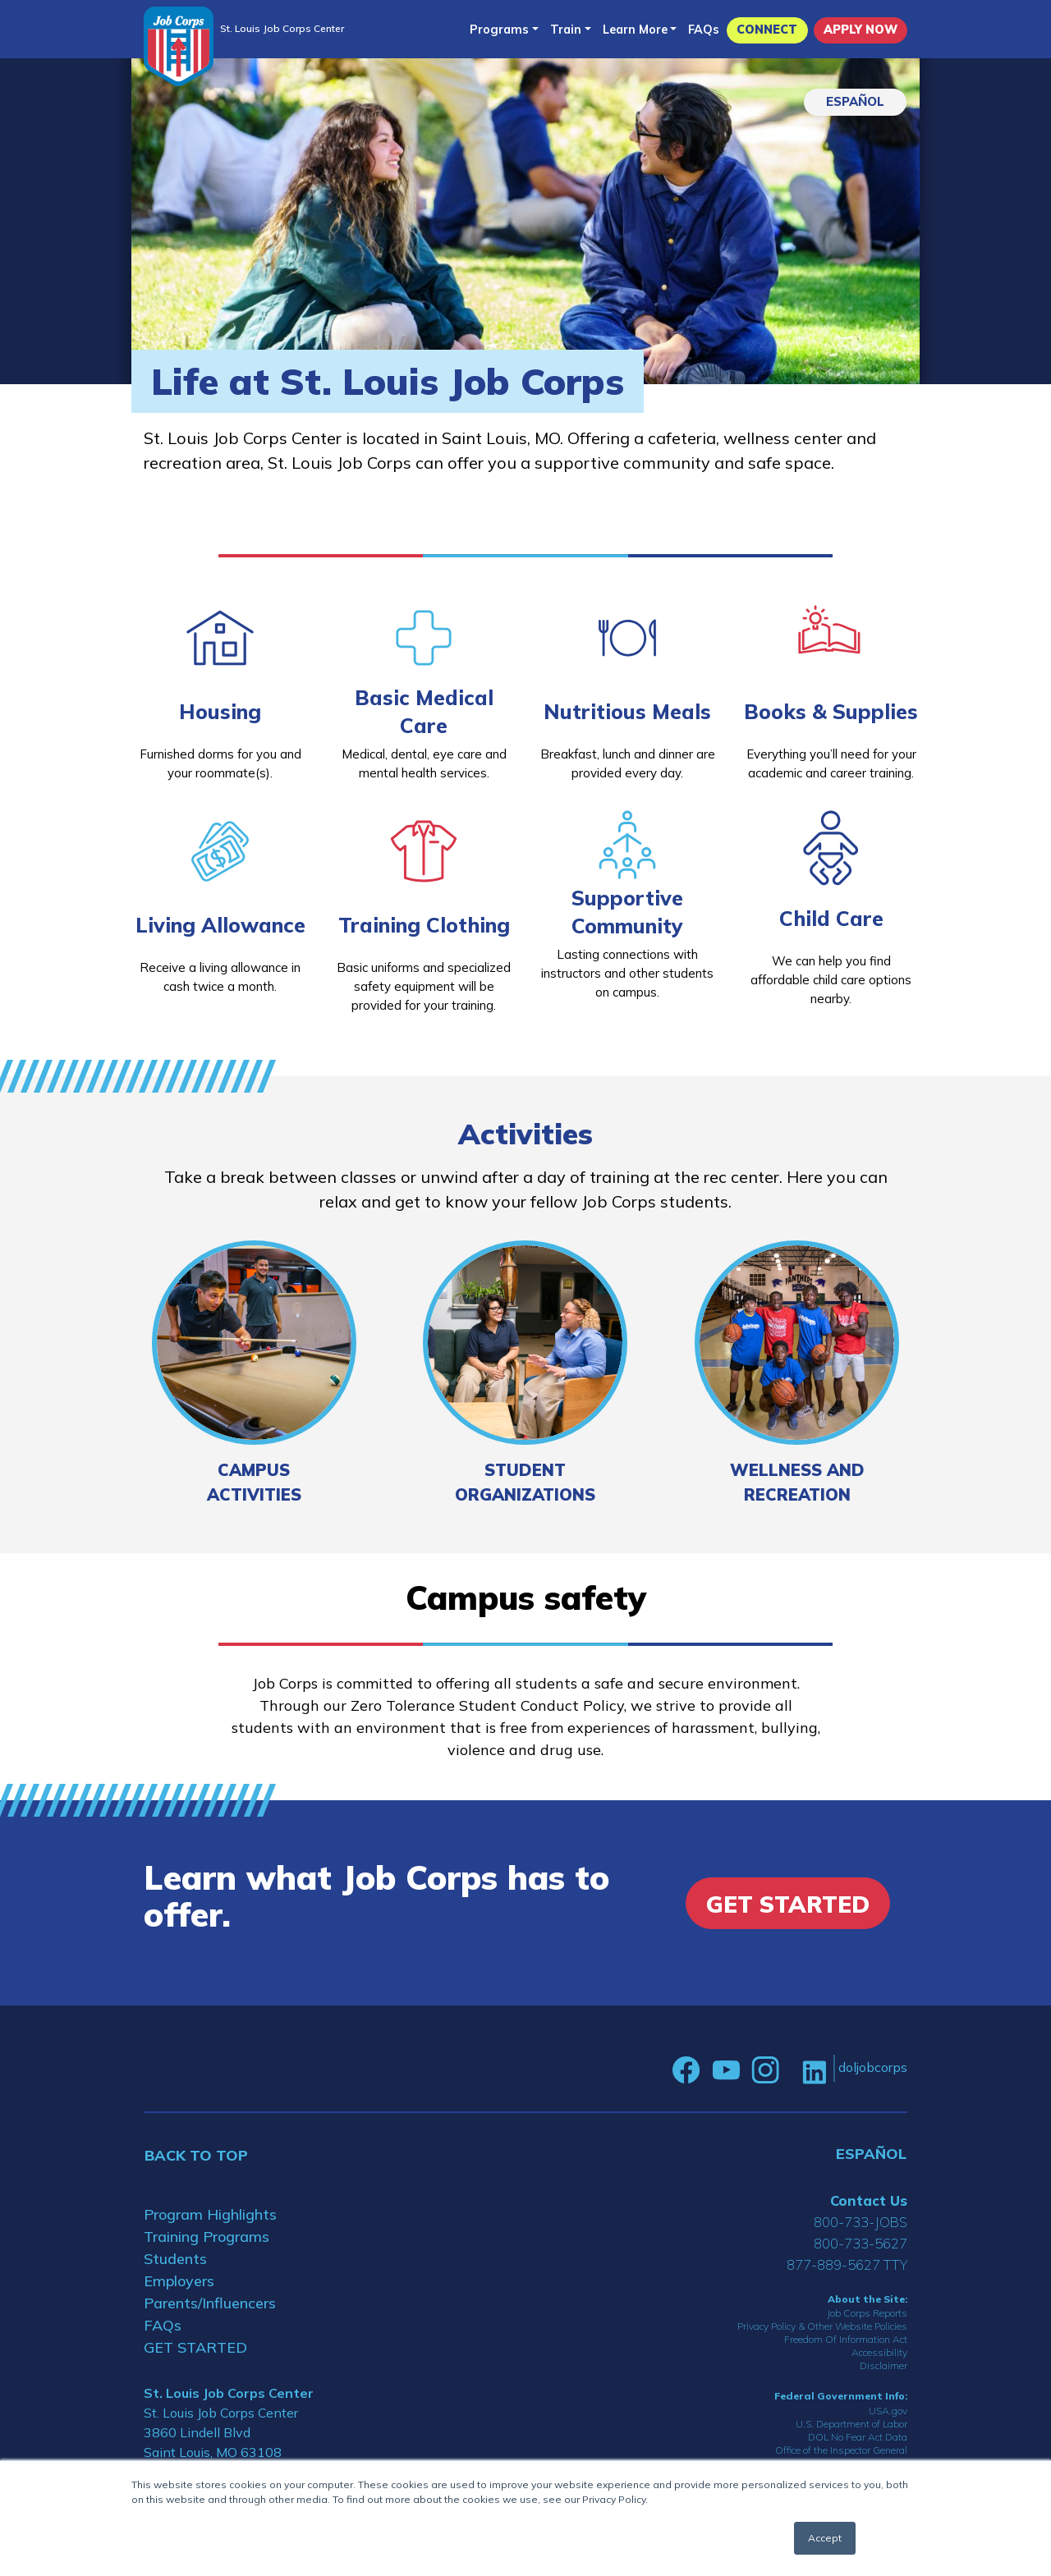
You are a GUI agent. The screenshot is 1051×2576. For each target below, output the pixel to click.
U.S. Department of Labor (851, 2424)
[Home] (178, 46)
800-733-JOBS (860, 2221)
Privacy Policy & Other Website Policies (822, 2326)
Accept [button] (825, 2538)
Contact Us (868, 2200)
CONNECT (767, 29)
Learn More (635, 29)
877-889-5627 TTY (847, 2264)
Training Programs (206, 2236)
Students (175, 2258)
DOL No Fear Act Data (857, 2437)
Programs (499, 29)
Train (565, 29)
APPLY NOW (860, 29)
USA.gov (888, 2410)
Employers (179, 2280)
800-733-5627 (860, 2243)
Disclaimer (883, 2365)
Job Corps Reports (867, 2313)
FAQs (703, 29)
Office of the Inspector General (841, 2450)
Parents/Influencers (210, 2303)
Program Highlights (210, 2214)
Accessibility (879, 2352)
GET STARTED (195, 2347)
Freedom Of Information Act (845, 2339)
